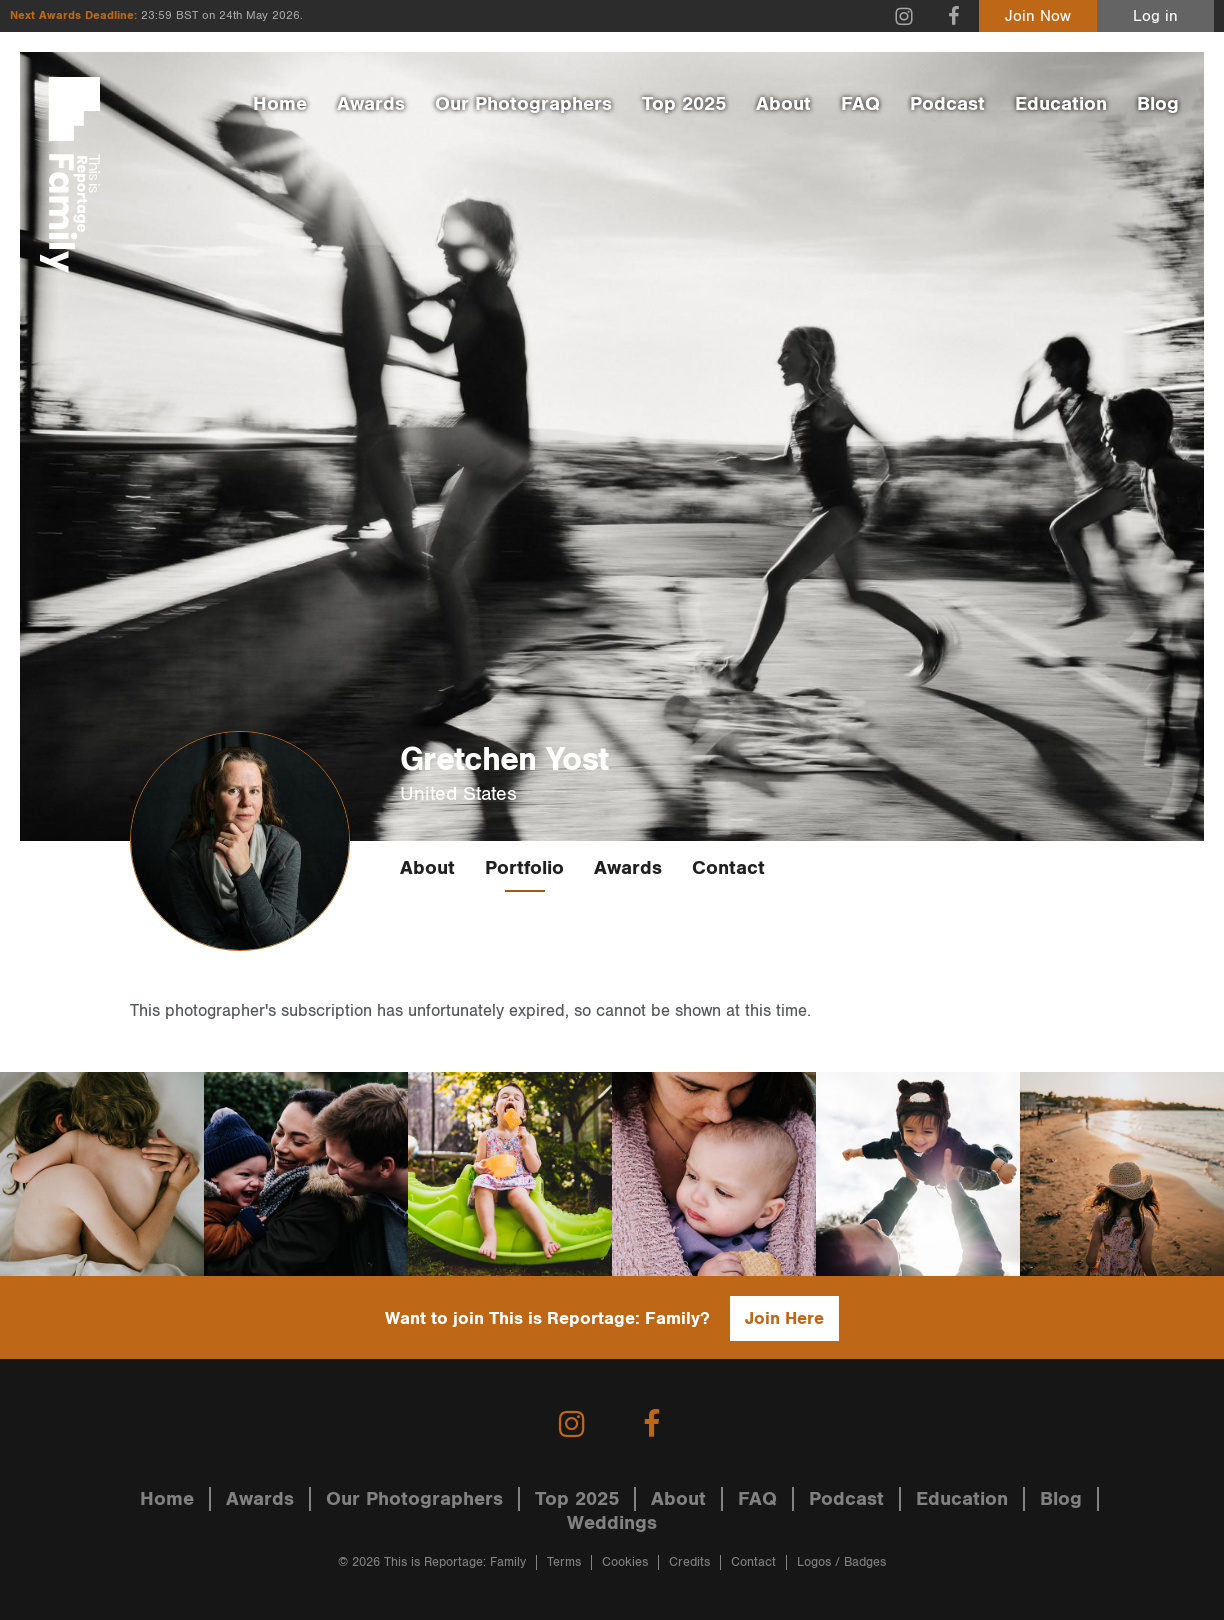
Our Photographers (523, 104)
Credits (689, 1562)
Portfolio (524, 868)
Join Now (1038, 16)
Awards (371, 104)
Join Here (784, 1318)
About (783, 104)
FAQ (860, 104)
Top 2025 (684, 104)
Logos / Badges (841, 1562)
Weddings (612, 1523)
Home (280, 104)
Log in (1155, 16)
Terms (564, 1562)
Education (1061, 104)
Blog (1158, 104)
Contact (728, 868)
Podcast (947, 104)
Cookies (625, 1562)
